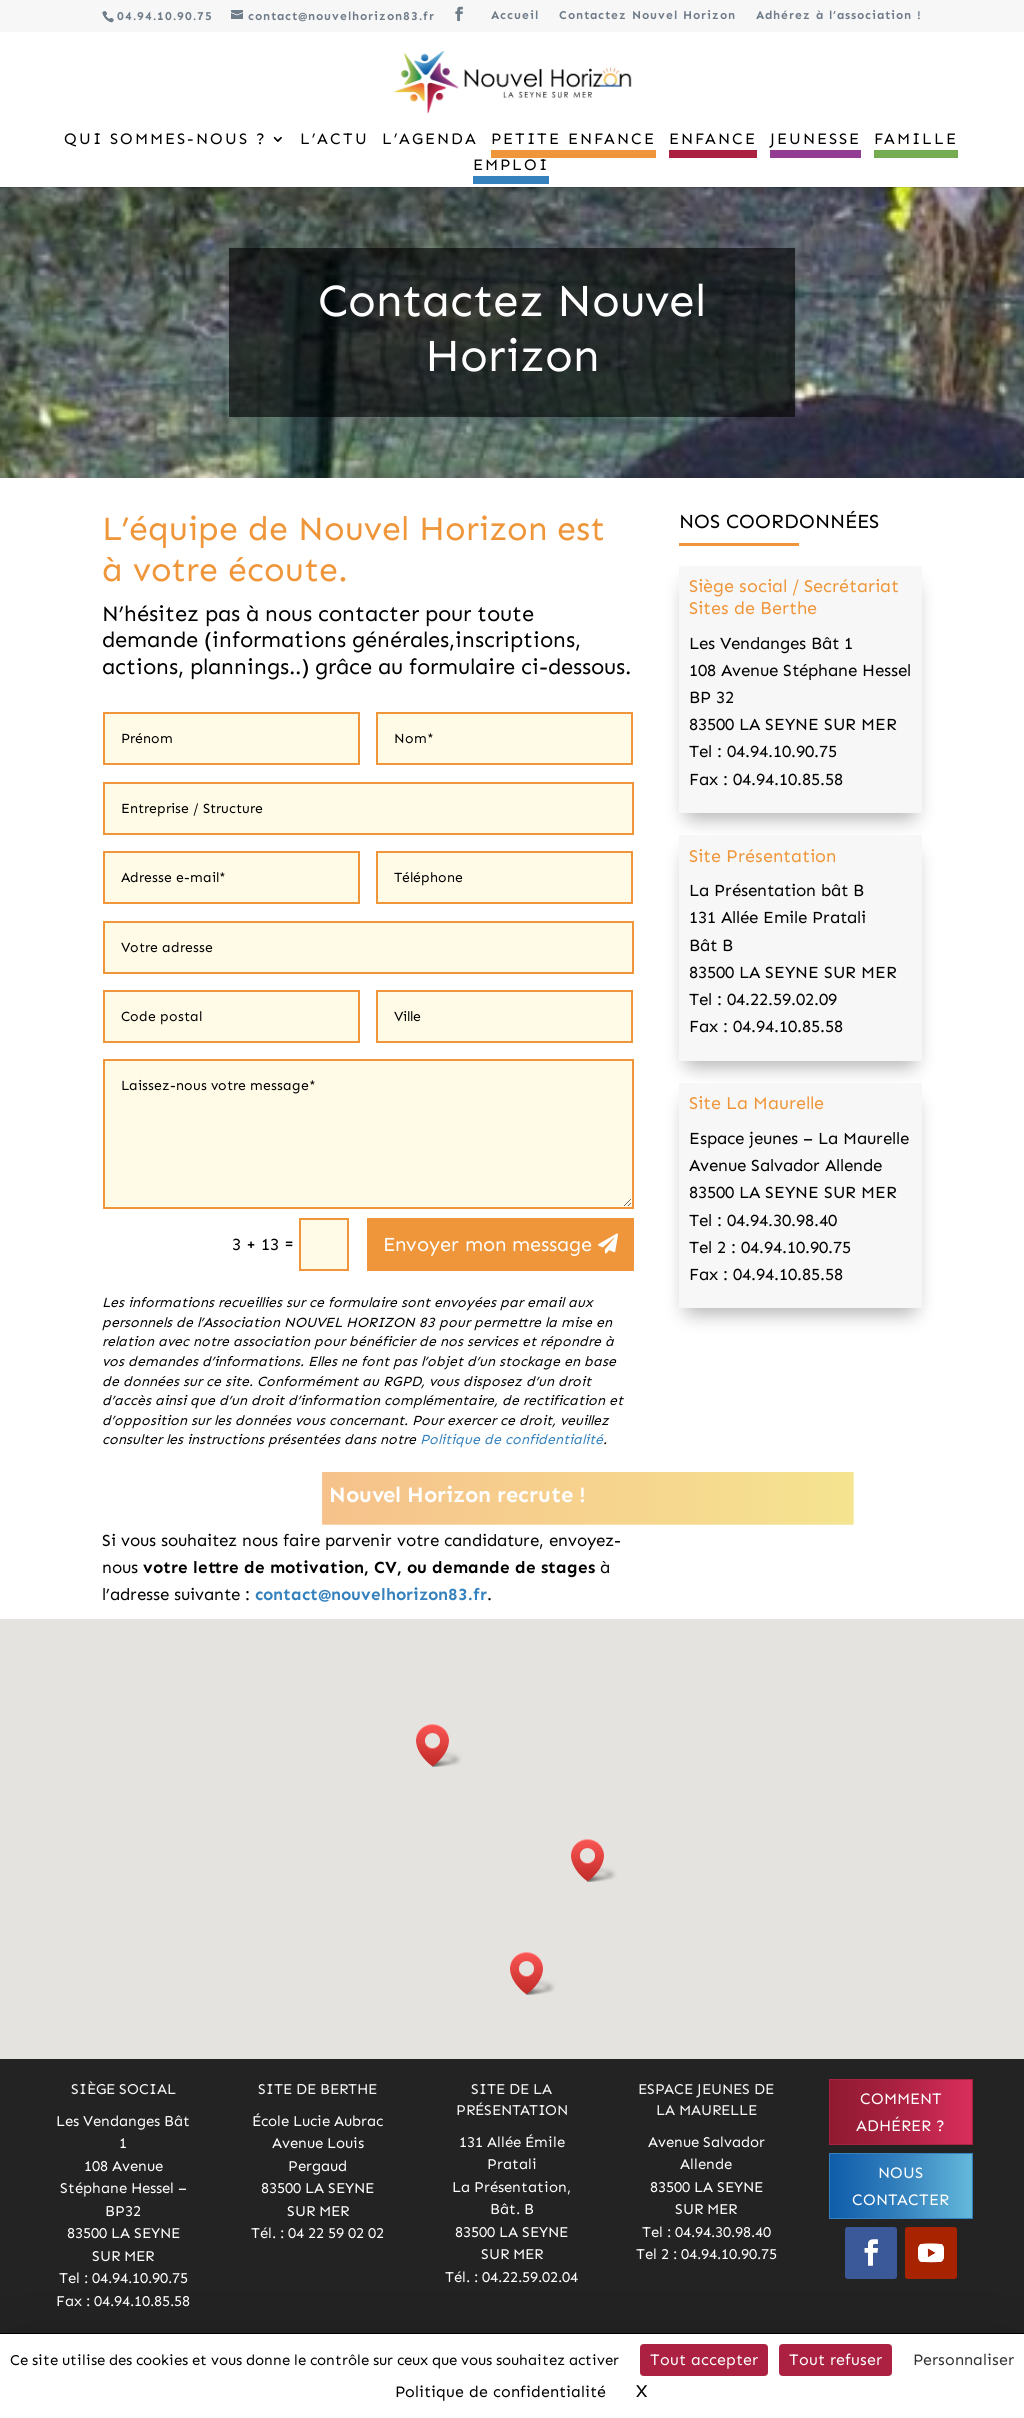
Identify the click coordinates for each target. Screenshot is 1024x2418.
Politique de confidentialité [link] (500, 2391)
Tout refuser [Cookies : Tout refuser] (835, 2359)
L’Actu (334, 140)
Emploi (511, 166)
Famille (916, 140)
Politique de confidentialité (511, 1439)
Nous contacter (900, 2186)
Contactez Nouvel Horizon (647, 15)
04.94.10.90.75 (165, 16)
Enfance (713, 140)
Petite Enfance (573, 140)
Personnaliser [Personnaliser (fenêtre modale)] (963, 2359)
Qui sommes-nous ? (165, 140)
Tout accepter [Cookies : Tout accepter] (704, 2359)
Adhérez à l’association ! (839, 15)
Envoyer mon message (487, 1244)
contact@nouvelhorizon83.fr (371, 1594)
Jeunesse (815, 140)
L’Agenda (430, 140)
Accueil (515, 15)
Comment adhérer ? (900, 2112)
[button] (439, 1745)
